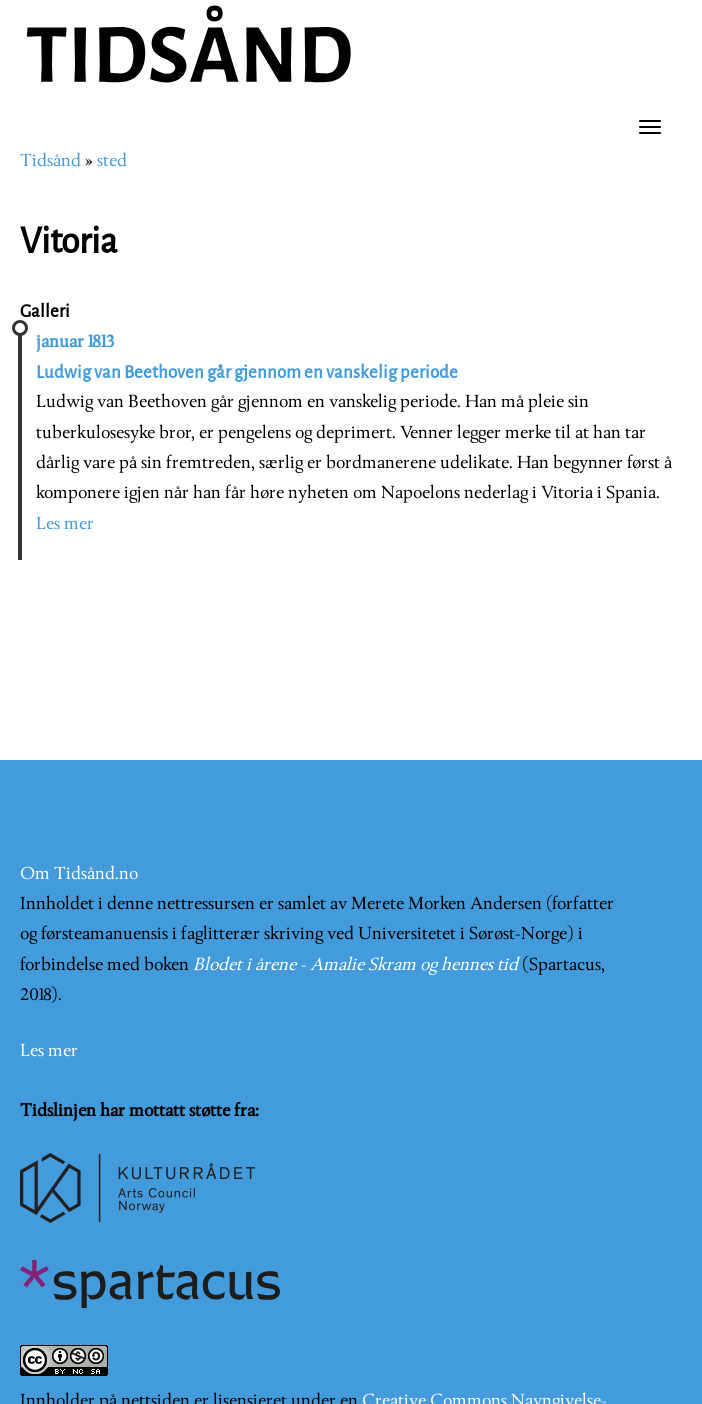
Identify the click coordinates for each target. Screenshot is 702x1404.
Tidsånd (50, 161)
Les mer (65, 524)
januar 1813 (75, 342)
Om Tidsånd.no (79, 874)
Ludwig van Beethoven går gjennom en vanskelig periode (247, 372)
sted (112, 161)
